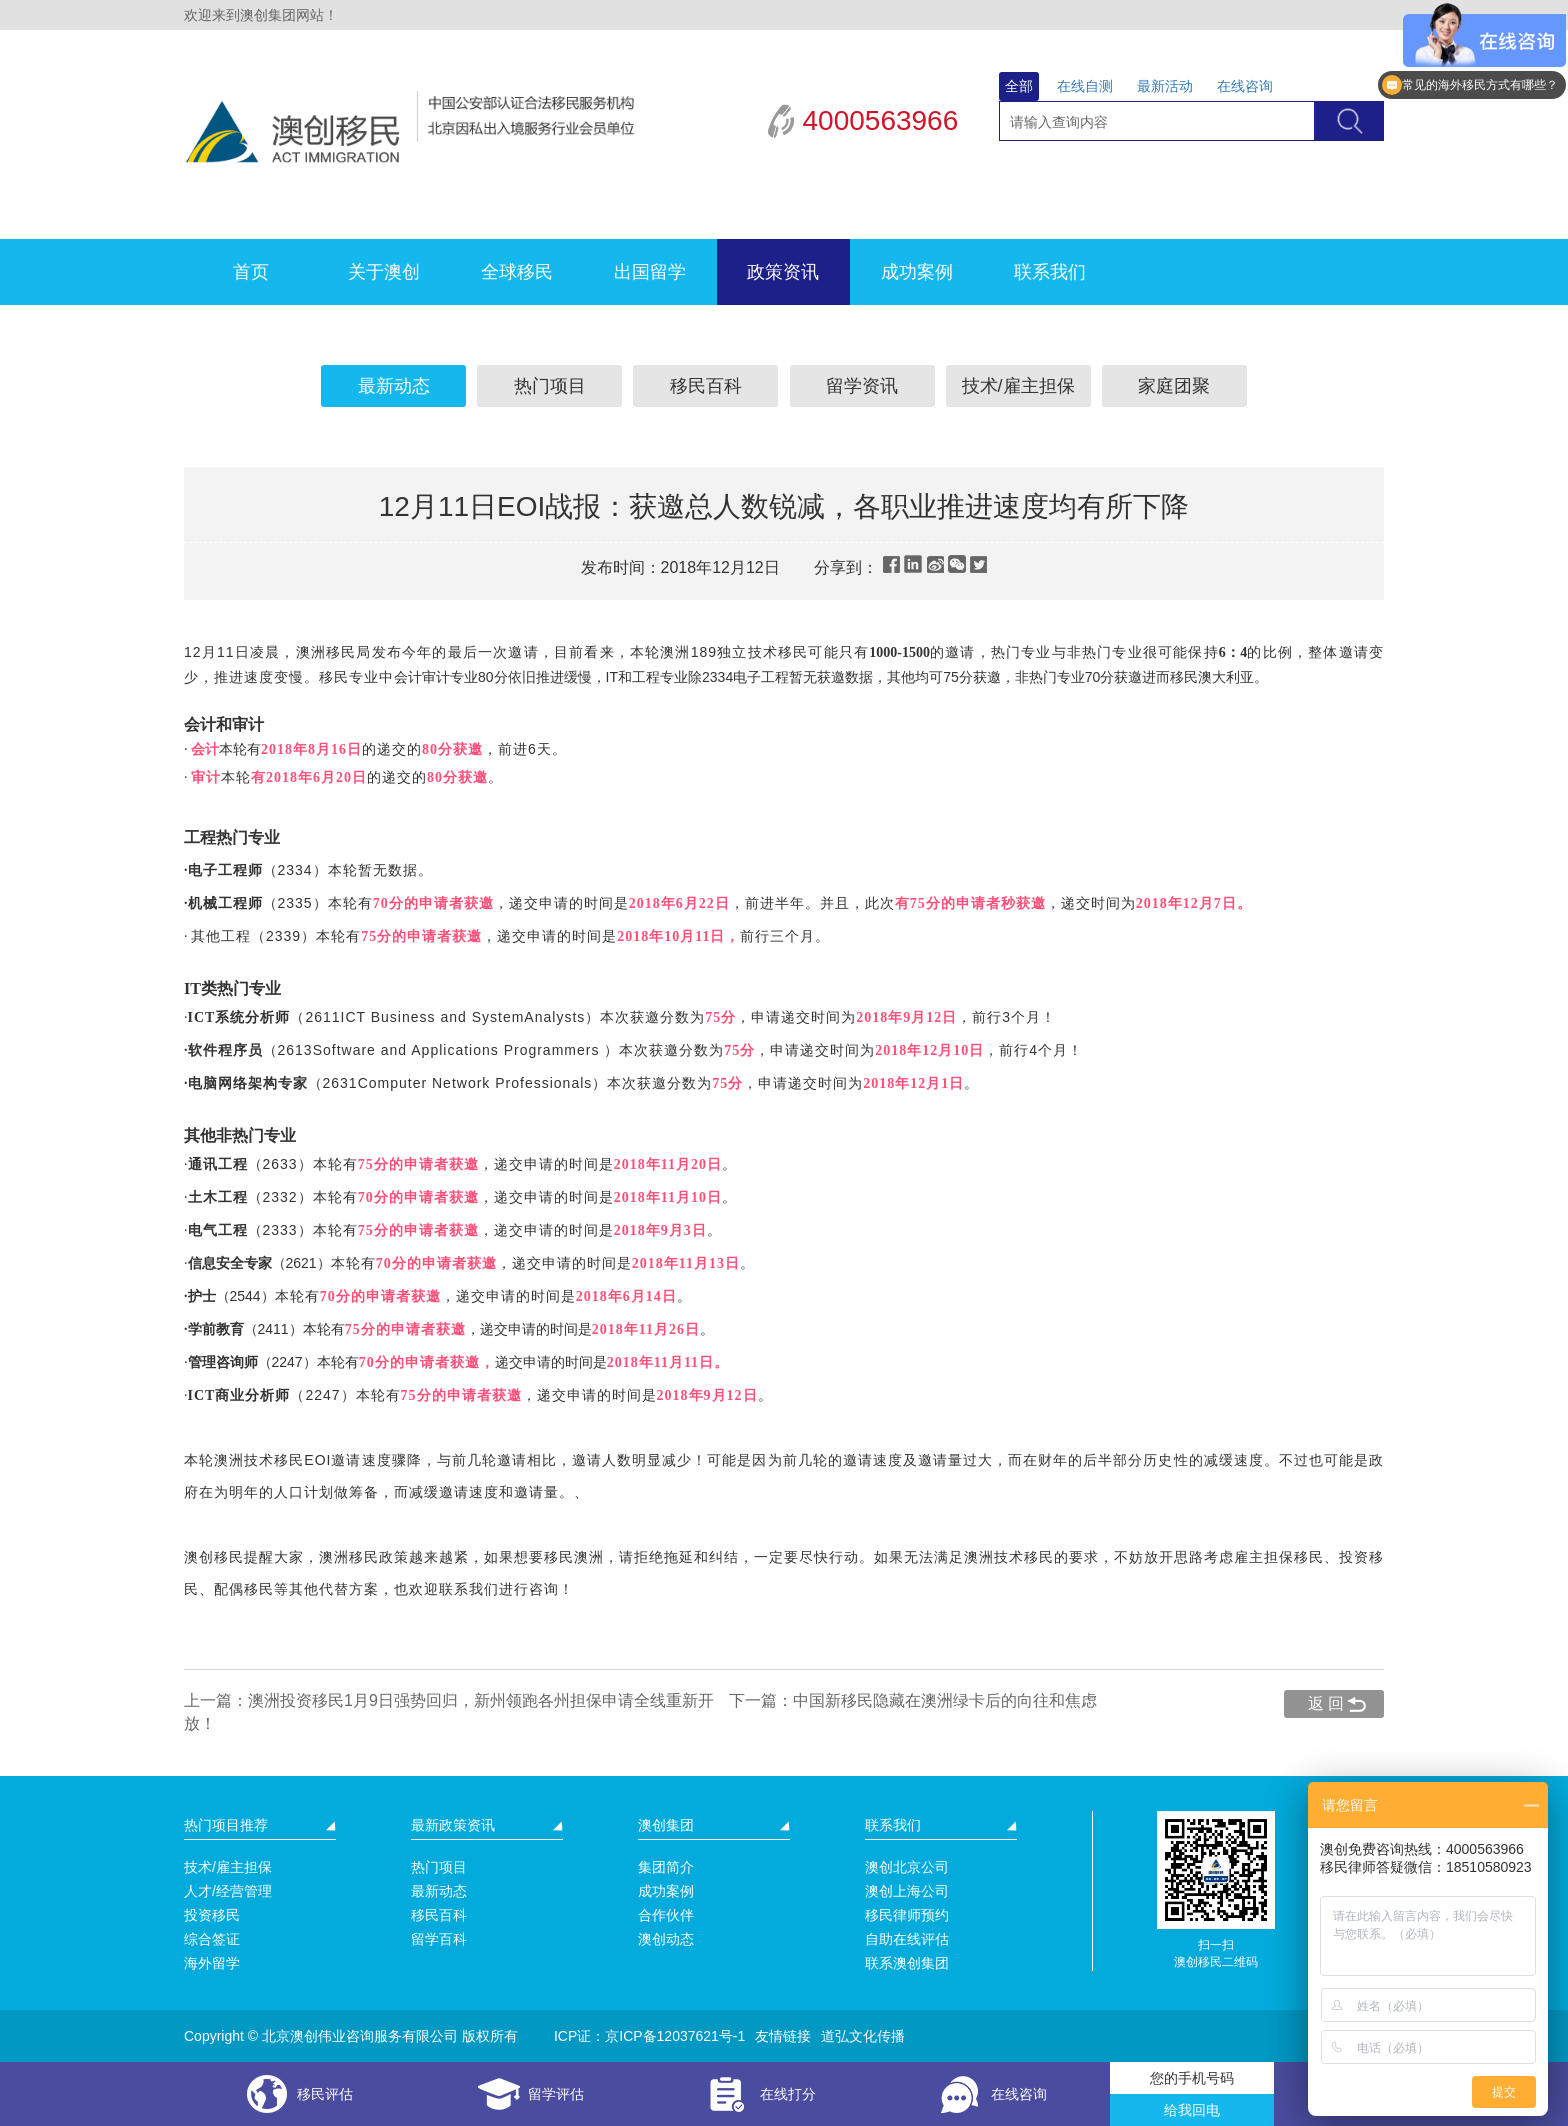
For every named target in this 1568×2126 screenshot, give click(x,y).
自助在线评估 (907, 1939)
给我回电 (1192, 2110)
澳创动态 (666, 1939)
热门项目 (550, 386)
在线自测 (1085, 86)
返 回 (1326, 1703)
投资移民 (212, 1915)
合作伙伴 (666, 1915)
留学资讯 (862, 386)
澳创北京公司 (907, 1867)
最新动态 (394, 386)
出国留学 (650, 272)
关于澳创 (384, 272)
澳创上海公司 (907, 1891)
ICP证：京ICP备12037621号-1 (649, 2036)
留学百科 (439, 1939)
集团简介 (666, 1867)
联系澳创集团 (907, 1963)
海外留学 (212, 1963)
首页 (251, 272)
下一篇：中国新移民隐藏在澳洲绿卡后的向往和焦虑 (913, 1700)
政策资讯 (783, 272)
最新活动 (1165, 86)
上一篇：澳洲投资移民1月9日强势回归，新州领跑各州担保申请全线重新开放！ (449, 1712)
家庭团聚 (1174, 386)
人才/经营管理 (228, 1891)
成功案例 (917, 272)
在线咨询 (1245, 86)
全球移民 (517, 272)
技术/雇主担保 (1018, 386)
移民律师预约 (907, 1915)
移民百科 (706, 386)
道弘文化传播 (863, 2036)
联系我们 (1050, 272)
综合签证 (212, 1939)
